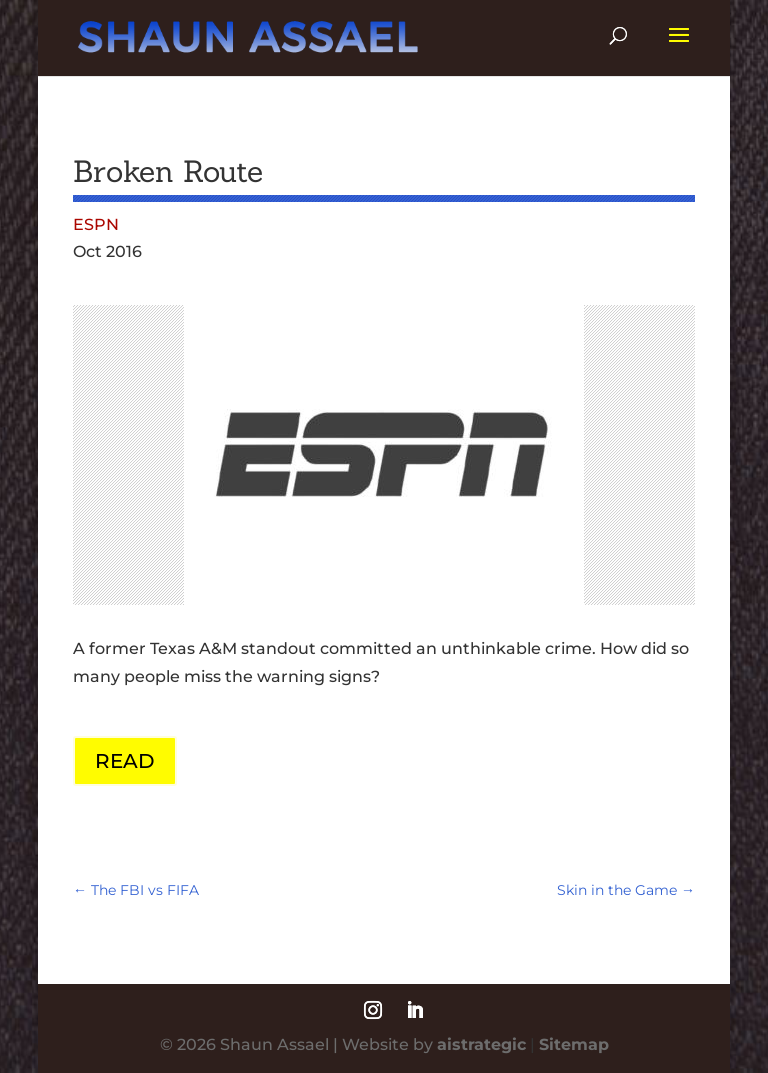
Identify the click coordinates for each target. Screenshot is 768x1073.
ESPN (96, 224)
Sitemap (574, 1044)
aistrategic (481, 1044)
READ (125, 761)
